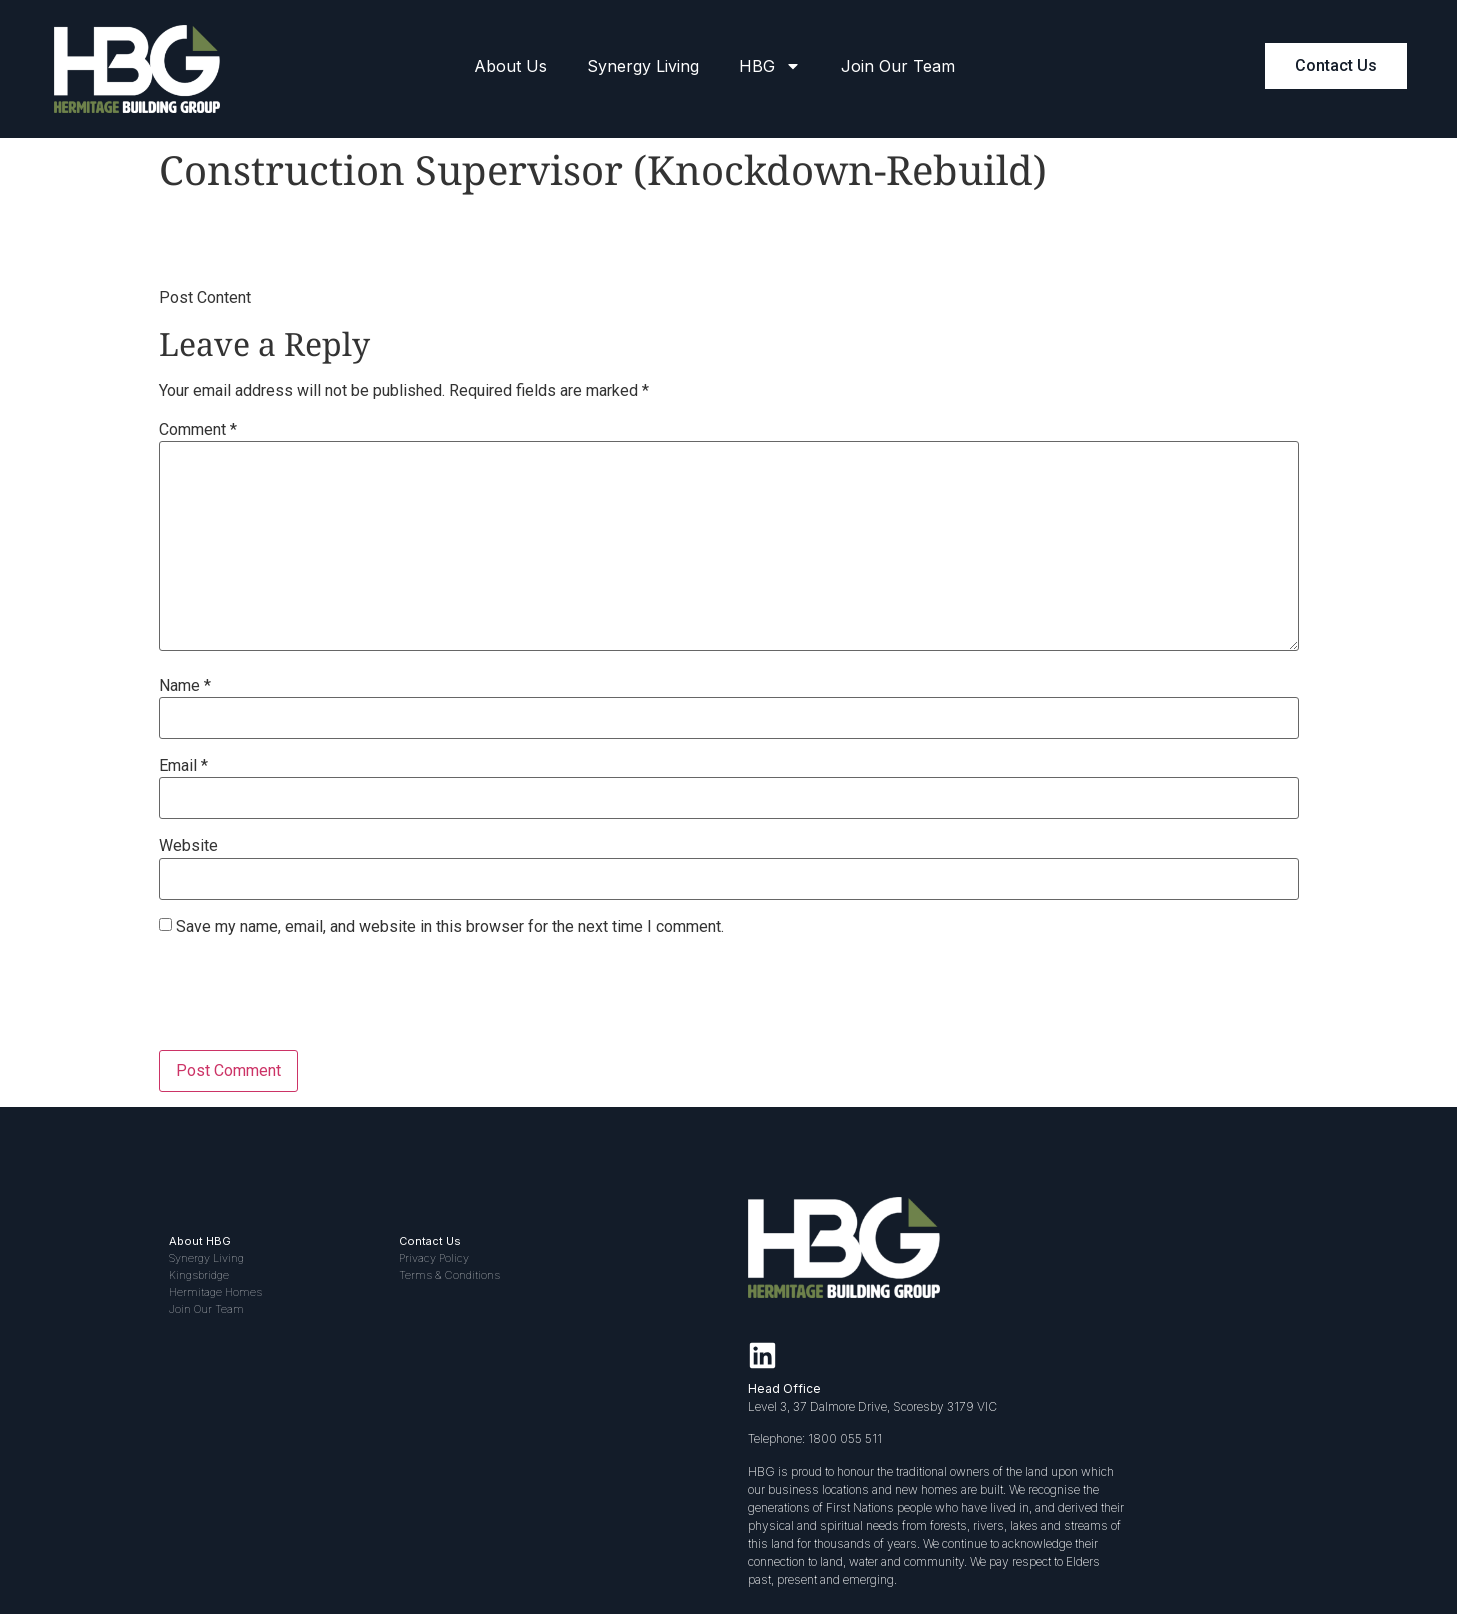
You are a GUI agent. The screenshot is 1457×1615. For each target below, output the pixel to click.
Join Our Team (898, 66)
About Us (510, 66)
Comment (198, 430)
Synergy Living (643, 66)
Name (185, 686)
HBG (770, 66)
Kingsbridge (199, 1275)
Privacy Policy (434, 1258)
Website (188, 846)
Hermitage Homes (215, 1292)
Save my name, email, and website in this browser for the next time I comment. (450, 927)
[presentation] (311, 1001)
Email (183, 766)
